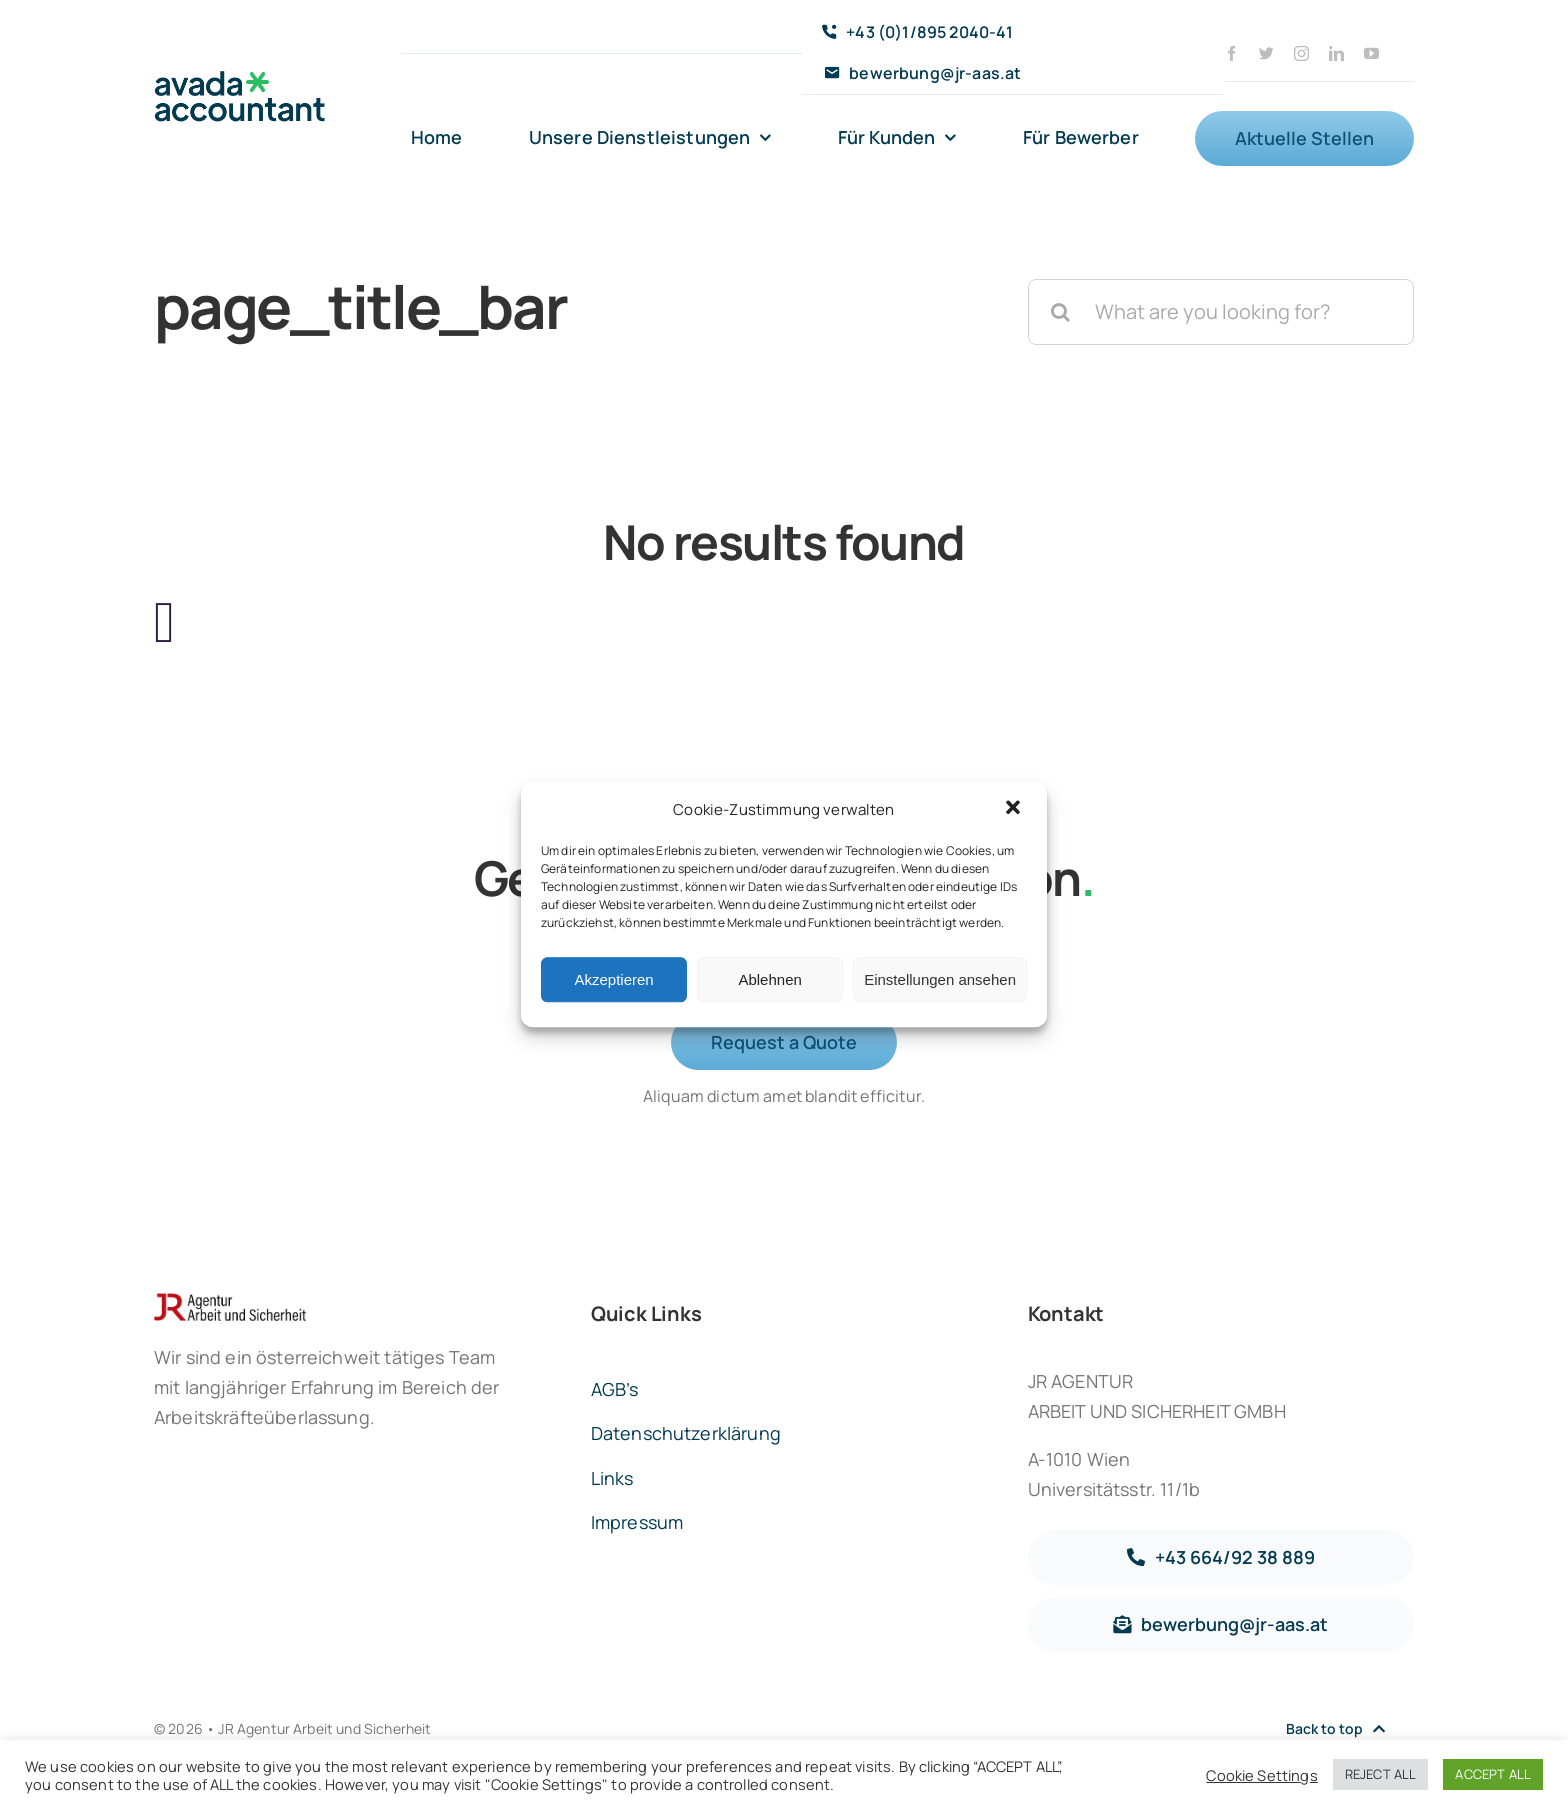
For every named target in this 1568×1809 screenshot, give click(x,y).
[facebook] (1231, 53)
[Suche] (1061, 312)
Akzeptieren (613, 979)
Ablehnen (769, 979)
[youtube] (1371, 53)
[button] (1015, 810)
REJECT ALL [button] (1381, 1774)
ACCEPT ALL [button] (1493, 1774)
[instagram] (1301, 53)
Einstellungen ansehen (940, 979)
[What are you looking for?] (1221, 312)
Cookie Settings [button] (1261, 1775)
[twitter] (1266, 53)
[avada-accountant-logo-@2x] (240, 80)
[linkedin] (1336, 53)
